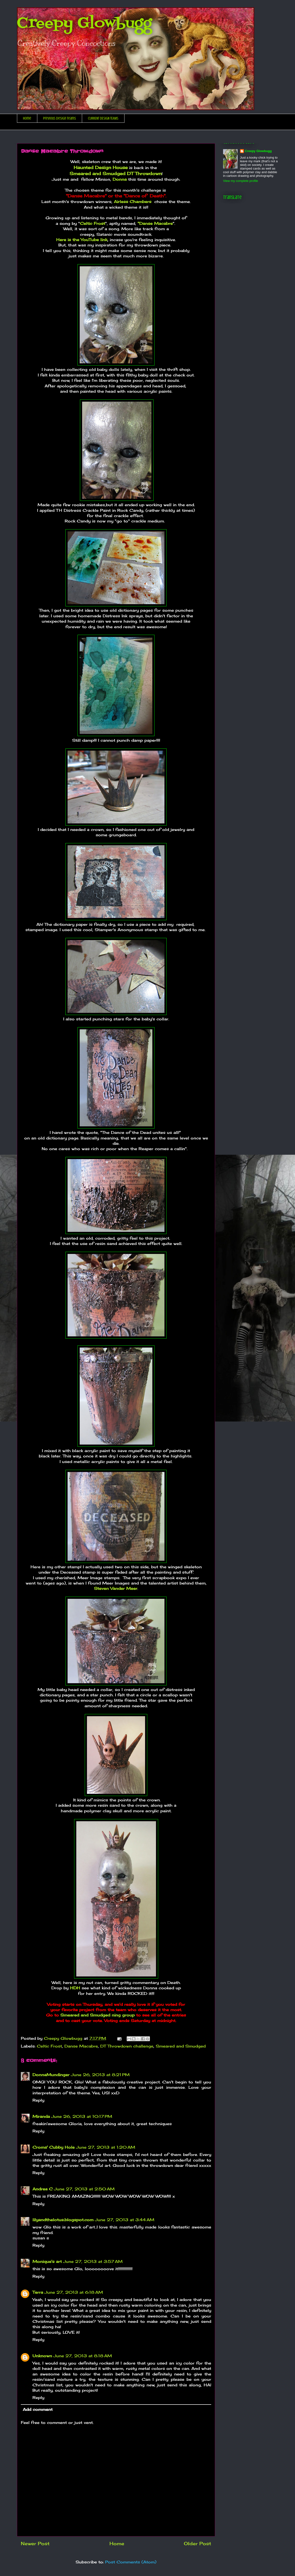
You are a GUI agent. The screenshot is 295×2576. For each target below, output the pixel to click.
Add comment (38, 2409)
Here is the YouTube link (81, 239)
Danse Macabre (81, 2046)
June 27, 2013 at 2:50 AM (84, 2188)
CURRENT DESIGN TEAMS (103, 118)
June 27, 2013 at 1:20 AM (105, 2147)
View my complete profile (240, 181)
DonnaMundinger (51, 2074)
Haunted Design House (101, 167)
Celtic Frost (92, 223)
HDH (74, 1987)
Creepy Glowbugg (84, 24)
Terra (37, 2292)
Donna (120, 179)
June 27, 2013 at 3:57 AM (93, 2261)
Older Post (197, 2543)
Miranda (41, 2116)
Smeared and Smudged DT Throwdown (116, 173)
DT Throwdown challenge (126, 2046)
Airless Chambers (133, 201)
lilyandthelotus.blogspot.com (62, 2219)
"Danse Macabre (155, 223)
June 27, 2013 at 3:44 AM (124, 2219)
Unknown (42, 2355)
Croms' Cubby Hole (53, 2147)
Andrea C (42, 2188)
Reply (38, 2100)
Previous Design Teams (59, 118)
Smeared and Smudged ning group (97, 2015)
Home (27, 118)
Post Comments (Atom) (130, 2562)
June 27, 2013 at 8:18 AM (83, 2355)
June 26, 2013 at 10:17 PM (81, 2116)
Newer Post (35, 2543)
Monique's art (47, 2261)
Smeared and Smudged (181, 2046)
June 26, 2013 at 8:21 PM (100, 2074)
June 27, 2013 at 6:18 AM (74, 2292)
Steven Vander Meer (115, 1588)
